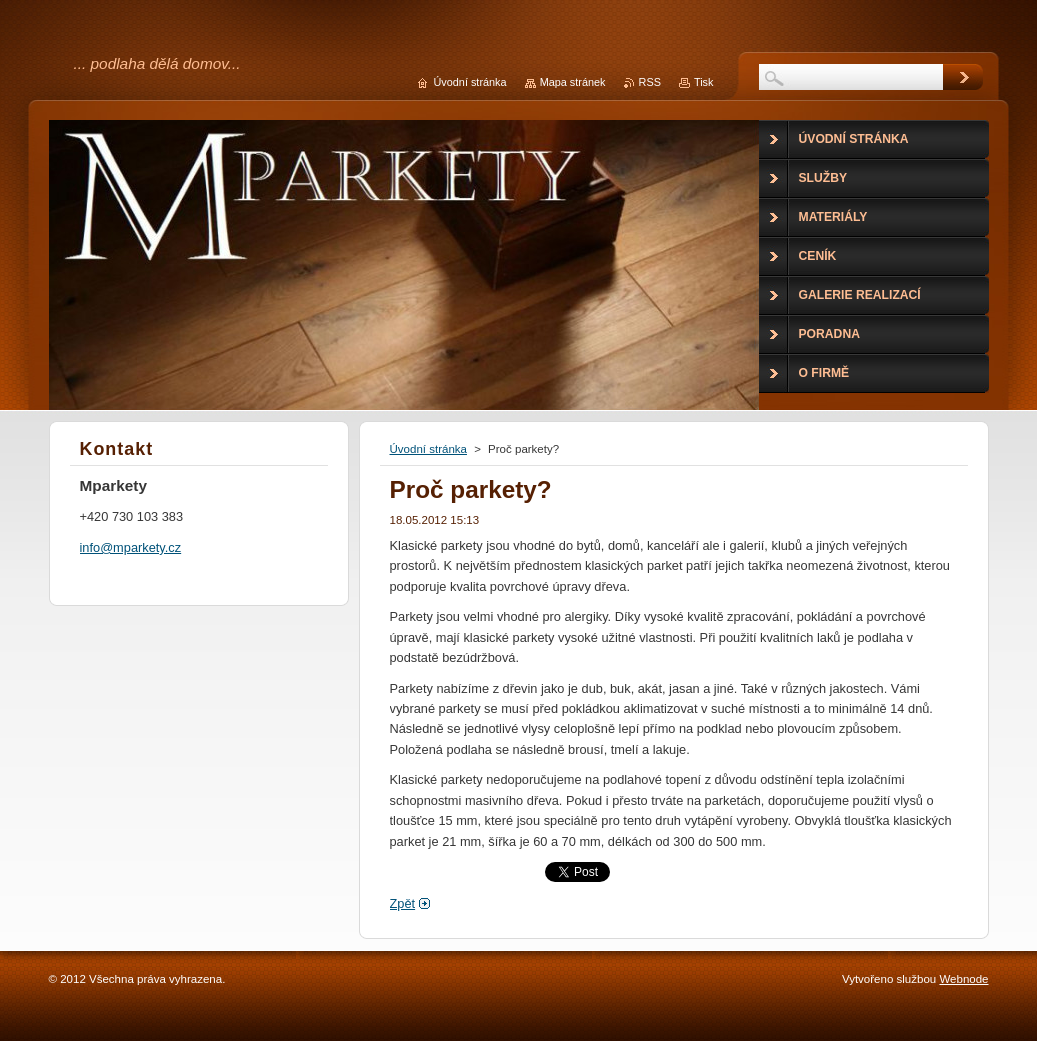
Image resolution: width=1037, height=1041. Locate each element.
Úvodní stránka (428, 449)
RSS (650, 82)
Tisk (704, 82)
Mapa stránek (573, 82)
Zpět (403, 903)
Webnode (963, 979)
